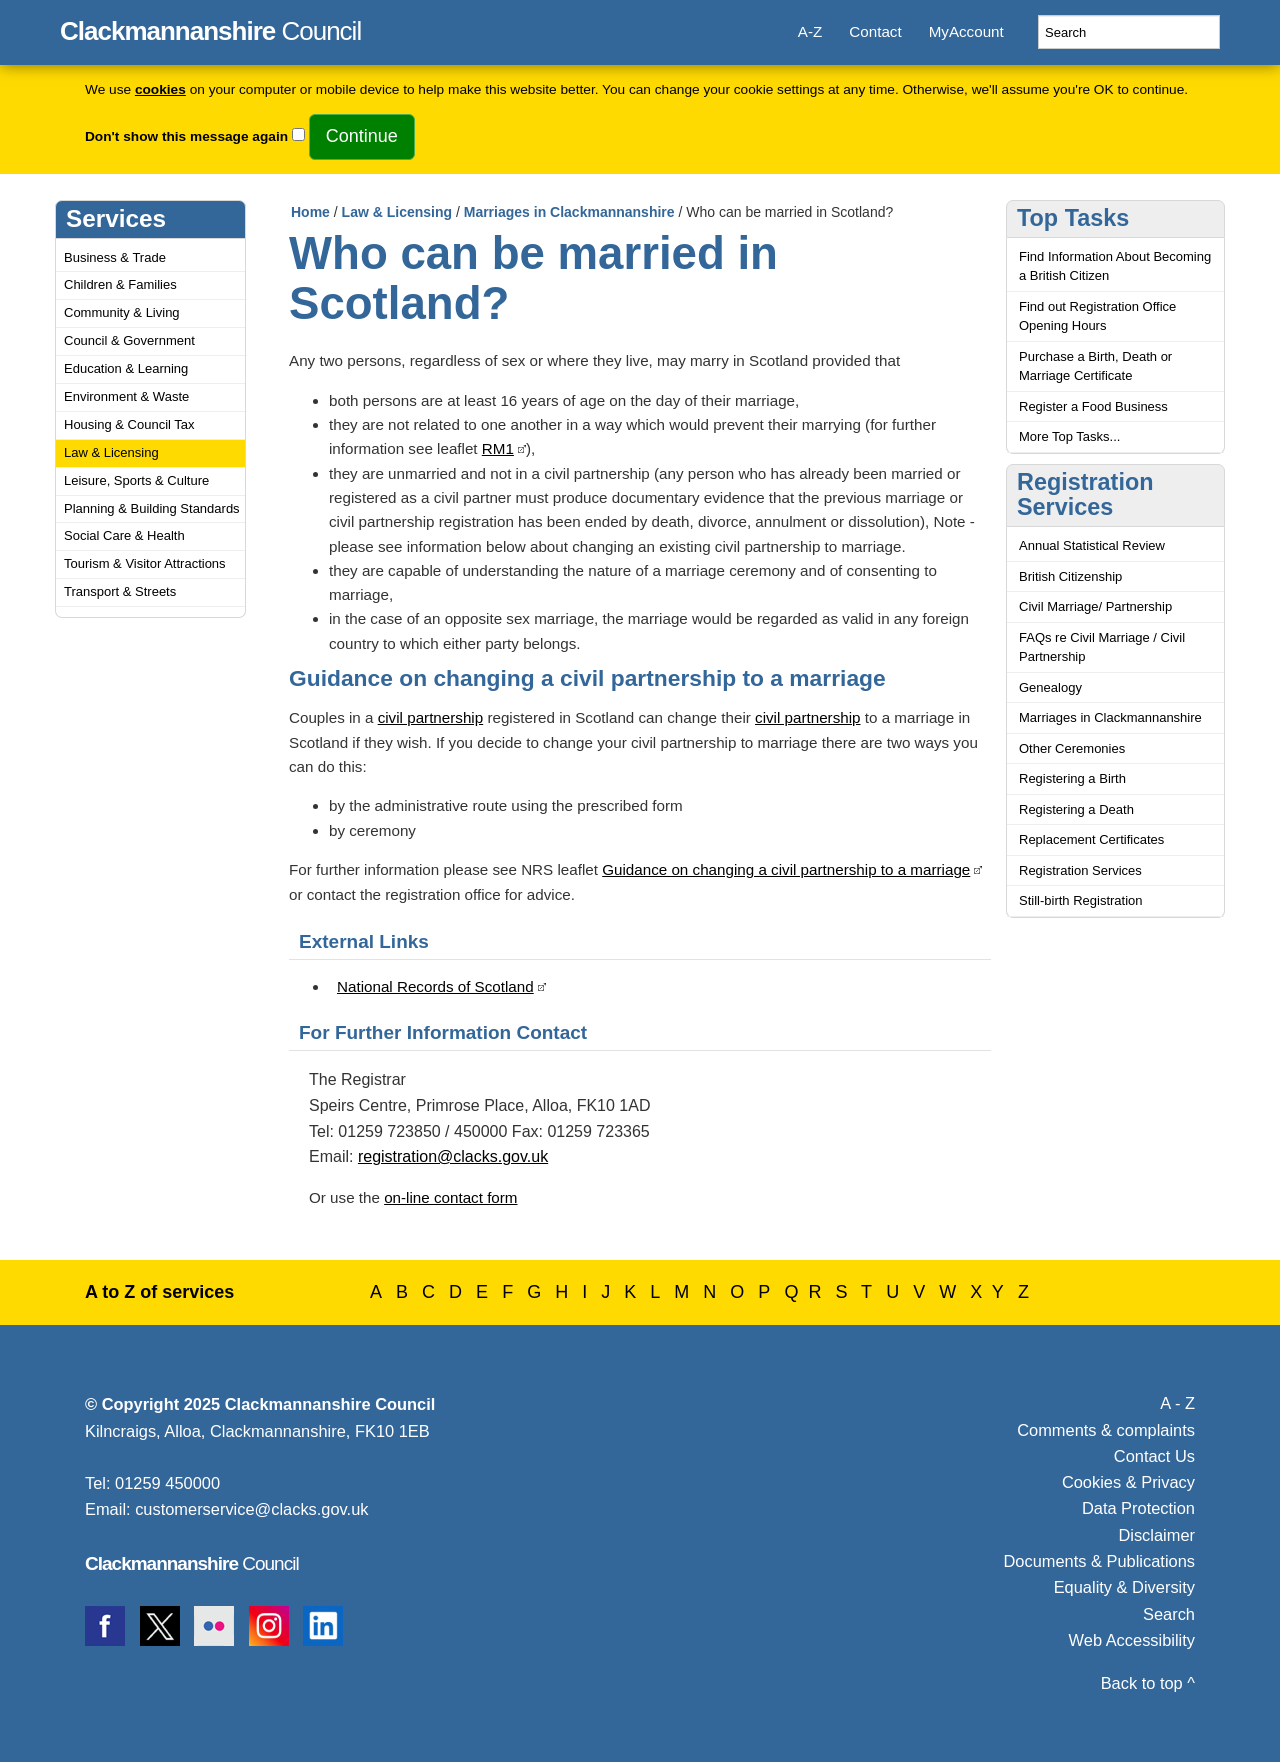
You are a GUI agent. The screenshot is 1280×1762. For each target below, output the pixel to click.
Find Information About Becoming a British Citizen (1115, 266)
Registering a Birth (1072, 778)
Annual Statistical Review (1092, 545)
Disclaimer (1156, 1535)
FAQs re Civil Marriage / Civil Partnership (1102, 647)
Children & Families (120, 284)
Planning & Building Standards (152, 508)
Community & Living (122, 312)
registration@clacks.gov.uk (453, 1156)
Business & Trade (115, 257)
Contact (875, 31)
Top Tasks (1073, 218)
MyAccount (966, 31)
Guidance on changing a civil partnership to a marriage (786, 869)
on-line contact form (450, 1197)
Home (310, 212)
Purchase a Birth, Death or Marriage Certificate (1095, 366)
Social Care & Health (124, 535)
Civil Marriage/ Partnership (1095, 606)
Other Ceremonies (1072, 748)
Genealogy (1050, 687)
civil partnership (431, 717)
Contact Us (1154, 1456)
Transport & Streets (120, 591)
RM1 (498, 448)
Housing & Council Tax (129, 424)
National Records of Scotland (435, 986)
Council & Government (129, 340)
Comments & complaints (1106, 1430)
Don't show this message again (186, 136)
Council (210, 28)
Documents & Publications (1100, 1561)
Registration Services (1080, 870)
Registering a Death (1076, 809)
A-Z (810, 31)
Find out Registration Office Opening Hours (1097, 316)
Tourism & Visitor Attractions (145, 563)
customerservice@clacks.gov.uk (251, 1509)
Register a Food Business (1093, 406)
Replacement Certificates (1091, 839)
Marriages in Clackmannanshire (569, 212)
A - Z (1177, 1403)
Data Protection (1138, 1508)
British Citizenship (1070, 576)
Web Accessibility (1132, 1640)
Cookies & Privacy (1128, 1482)
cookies (160, 89)
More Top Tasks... (1069, 436)
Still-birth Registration (1081, 900)
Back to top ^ (1148, 1683)
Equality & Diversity (1124, 1587)
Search (1169, 1614)
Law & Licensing (111, 452)
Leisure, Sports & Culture (136, 480)
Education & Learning (126, 368)
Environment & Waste (126, 396)
